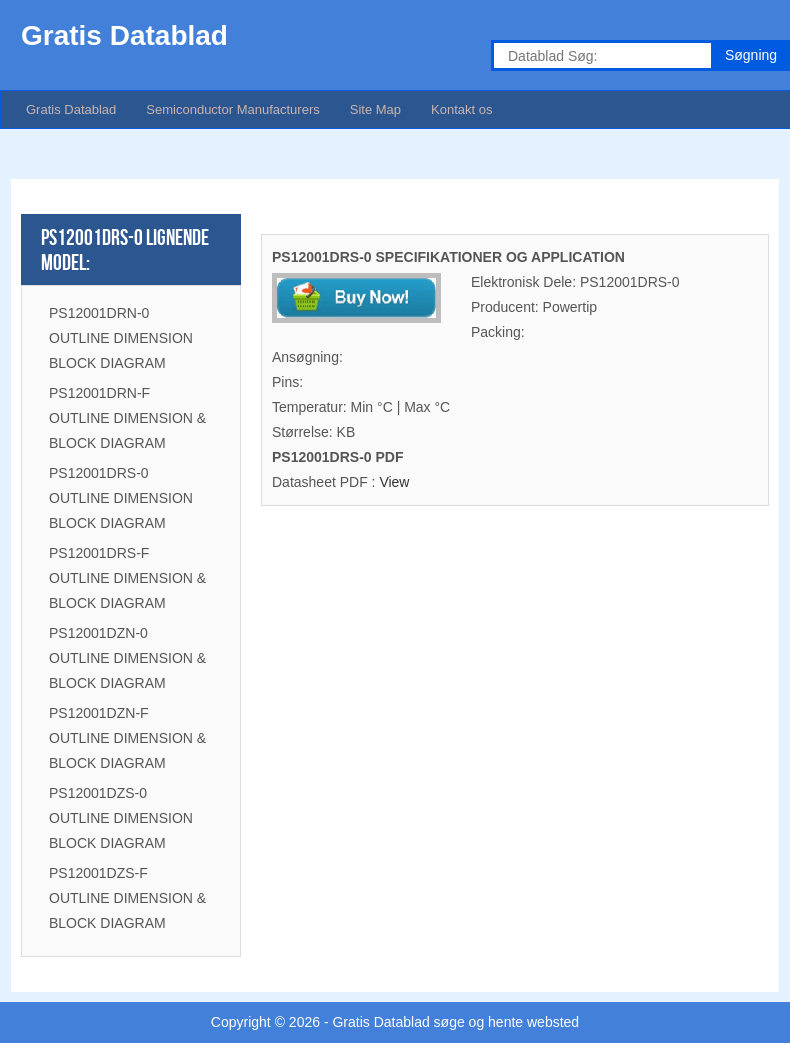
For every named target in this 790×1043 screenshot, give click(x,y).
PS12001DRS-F (99, 553)
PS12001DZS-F (98, 873)
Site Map (375, 109)
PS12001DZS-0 (98, 793)
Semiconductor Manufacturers (232, 109)
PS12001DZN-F (99, 713)
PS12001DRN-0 (99, 313)
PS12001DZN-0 (98, 633)
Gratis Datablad (71, 109)
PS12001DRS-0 (99, 473)
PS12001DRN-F (99, 393)
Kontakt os (461, 109)
